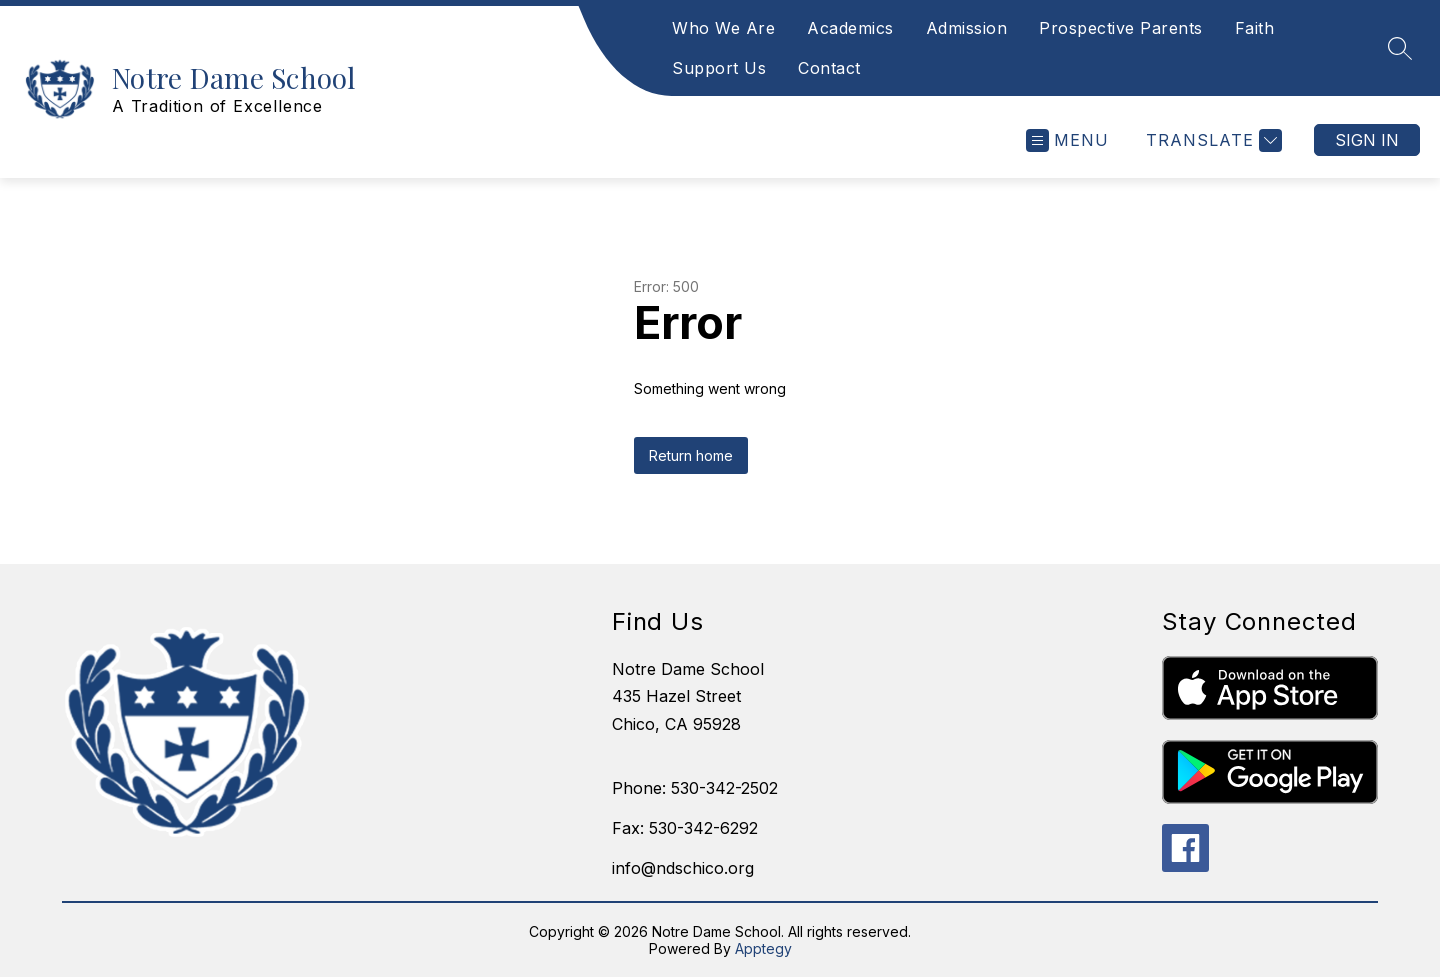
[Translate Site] (1211, 140)
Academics (850, 28)
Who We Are (723, 28)
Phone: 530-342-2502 (695, 788)
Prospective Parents (1121, 28)
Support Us (719, 68)
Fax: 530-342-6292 (685, 828)
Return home (691, 455)
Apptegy (763, 948)
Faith (1255, 28)
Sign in (1367, 140)
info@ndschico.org (683, 868)
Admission (967, 28)
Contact (829, 68)
